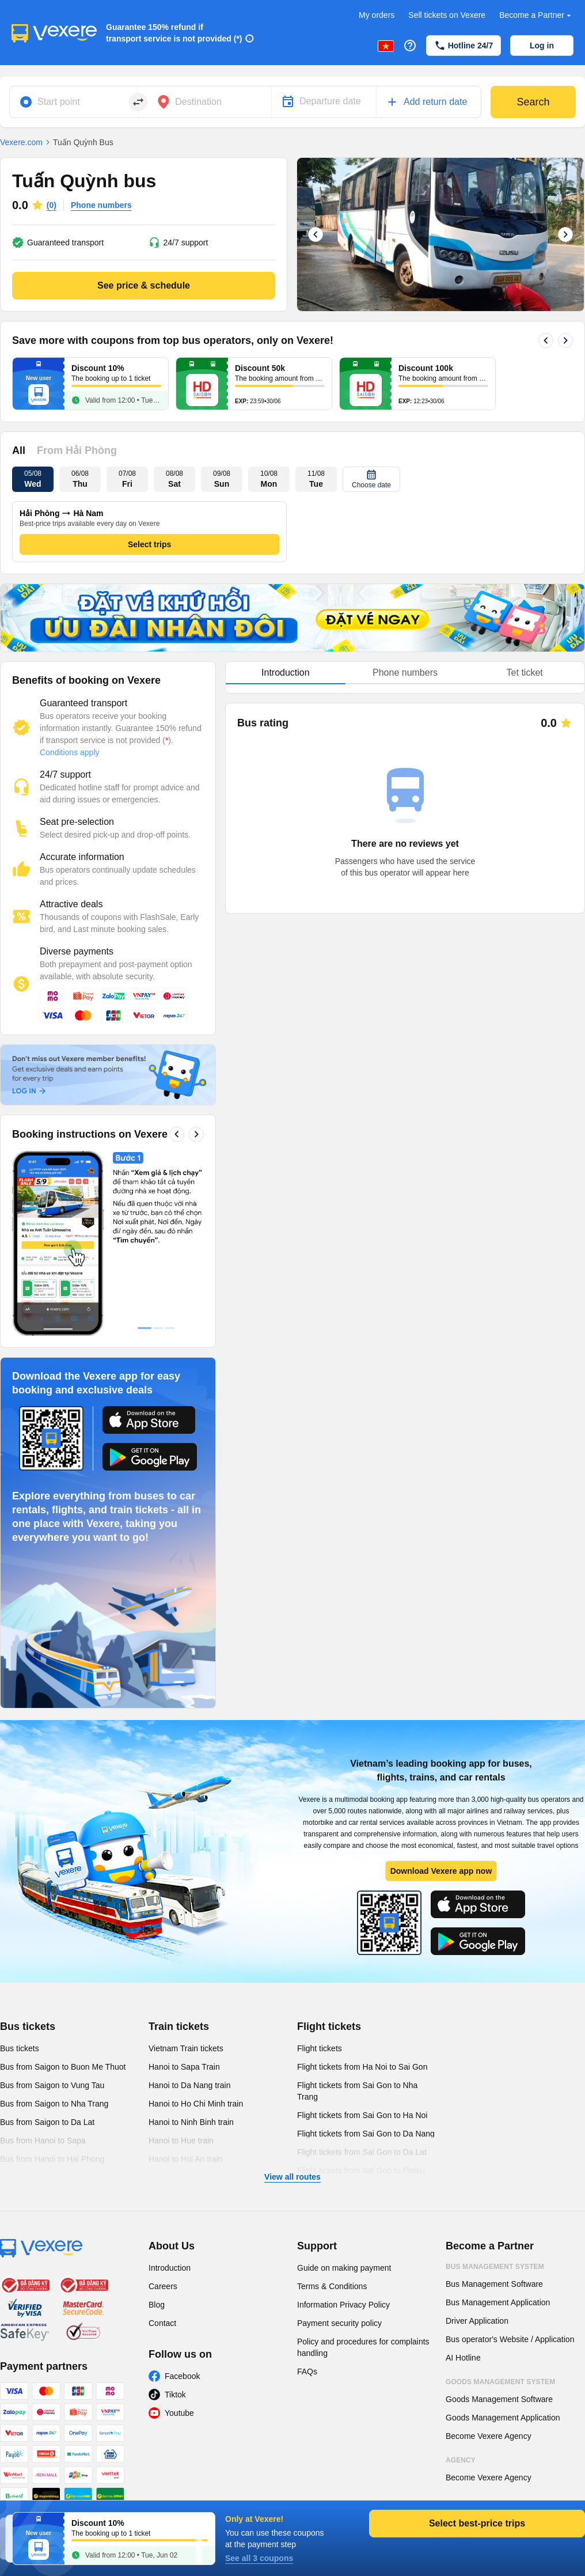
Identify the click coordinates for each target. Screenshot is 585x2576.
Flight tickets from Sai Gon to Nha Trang (357, 2091)
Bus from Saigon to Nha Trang (54, 2103)
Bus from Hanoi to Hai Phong (52, 2159)
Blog (157, 2304)
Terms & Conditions (332, 2286)
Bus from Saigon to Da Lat (47, 2122)
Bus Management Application (498, 2302)
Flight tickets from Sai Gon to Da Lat (362, 2152)
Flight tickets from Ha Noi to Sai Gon (362, 2066)
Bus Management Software (494, 2284)
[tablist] (405, 673)
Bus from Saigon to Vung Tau (52, 2085)
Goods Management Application (503, 2417)
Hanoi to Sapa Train (184, 2066)
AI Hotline (463, 2357)
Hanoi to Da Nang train (189, 2085)
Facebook (182, 2376)
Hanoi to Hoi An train (185, 2159)
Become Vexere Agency (488, 2436)
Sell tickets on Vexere (446, 15)
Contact (162, 2323)
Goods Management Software (499, 2399)
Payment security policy (339, 2323)
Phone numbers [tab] (405, 672)
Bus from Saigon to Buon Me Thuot (63, 2066)
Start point (58, 101)
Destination (198, 101)
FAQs (307, 2371)
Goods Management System (500, 2382)
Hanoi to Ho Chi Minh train (196, 2103)
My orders (376, 15)
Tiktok (175, 2394)
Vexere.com (21, 142)
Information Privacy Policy (343, 2304)
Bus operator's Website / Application (510, 2339)
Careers (163, 2286)
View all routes (292, 2176)
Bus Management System (495, 2267)
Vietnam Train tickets (186, 2048)
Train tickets (179, 2026)
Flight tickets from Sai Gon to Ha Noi (362, 2115)
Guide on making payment (344, 2267)
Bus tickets (27, 2026)
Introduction (170, 2267)
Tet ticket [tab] (525, 672)
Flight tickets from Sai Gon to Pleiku (361, 2170)
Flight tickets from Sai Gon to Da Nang (366, 2133)
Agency (461, 2460)
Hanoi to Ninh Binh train (191, 2122)
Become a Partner (536, 15)
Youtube (179, 2413)
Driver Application (477, 2320)
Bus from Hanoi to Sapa (43, 2140)
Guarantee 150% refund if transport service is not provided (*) (174, 32)
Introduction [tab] (285, 672)
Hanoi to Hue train (181, 2140)
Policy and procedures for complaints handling (363, 2347)
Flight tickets (329, 2026)
